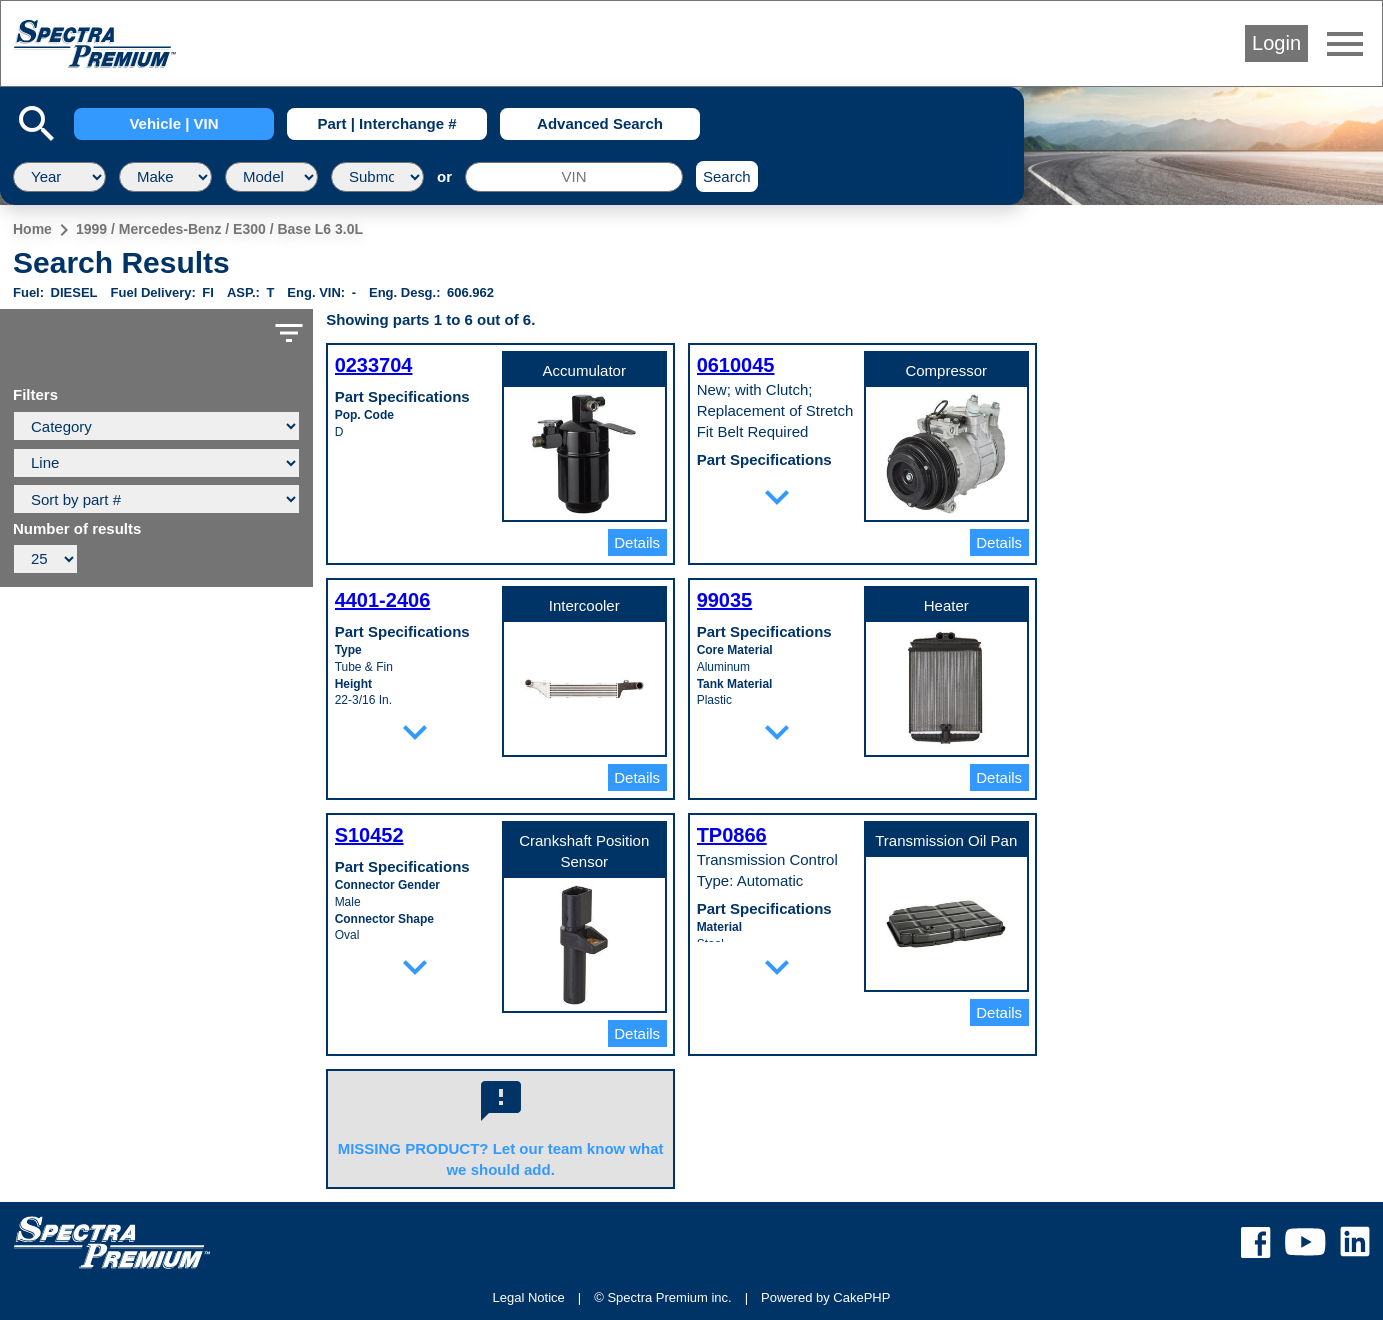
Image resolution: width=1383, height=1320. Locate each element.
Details (637, 542)
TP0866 (732, 835)
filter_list (289, 333)
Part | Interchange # (386, 123)
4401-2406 (383, 600)
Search (727, 176)
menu (1345, 44)
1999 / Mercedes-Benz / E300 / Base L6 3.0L (219, 229)
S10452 (369, 835)
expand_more (777, 497)
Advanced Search (600, 123)
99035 (725, 600)
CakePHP (861, 1297)
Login (1276, 43)
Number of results (77, 529)
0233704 (374, 365)
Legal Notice (529, 1297)
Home (32, 229)
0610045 (736, 365)
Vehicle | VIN (173, 123)
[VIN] (574, 177)
